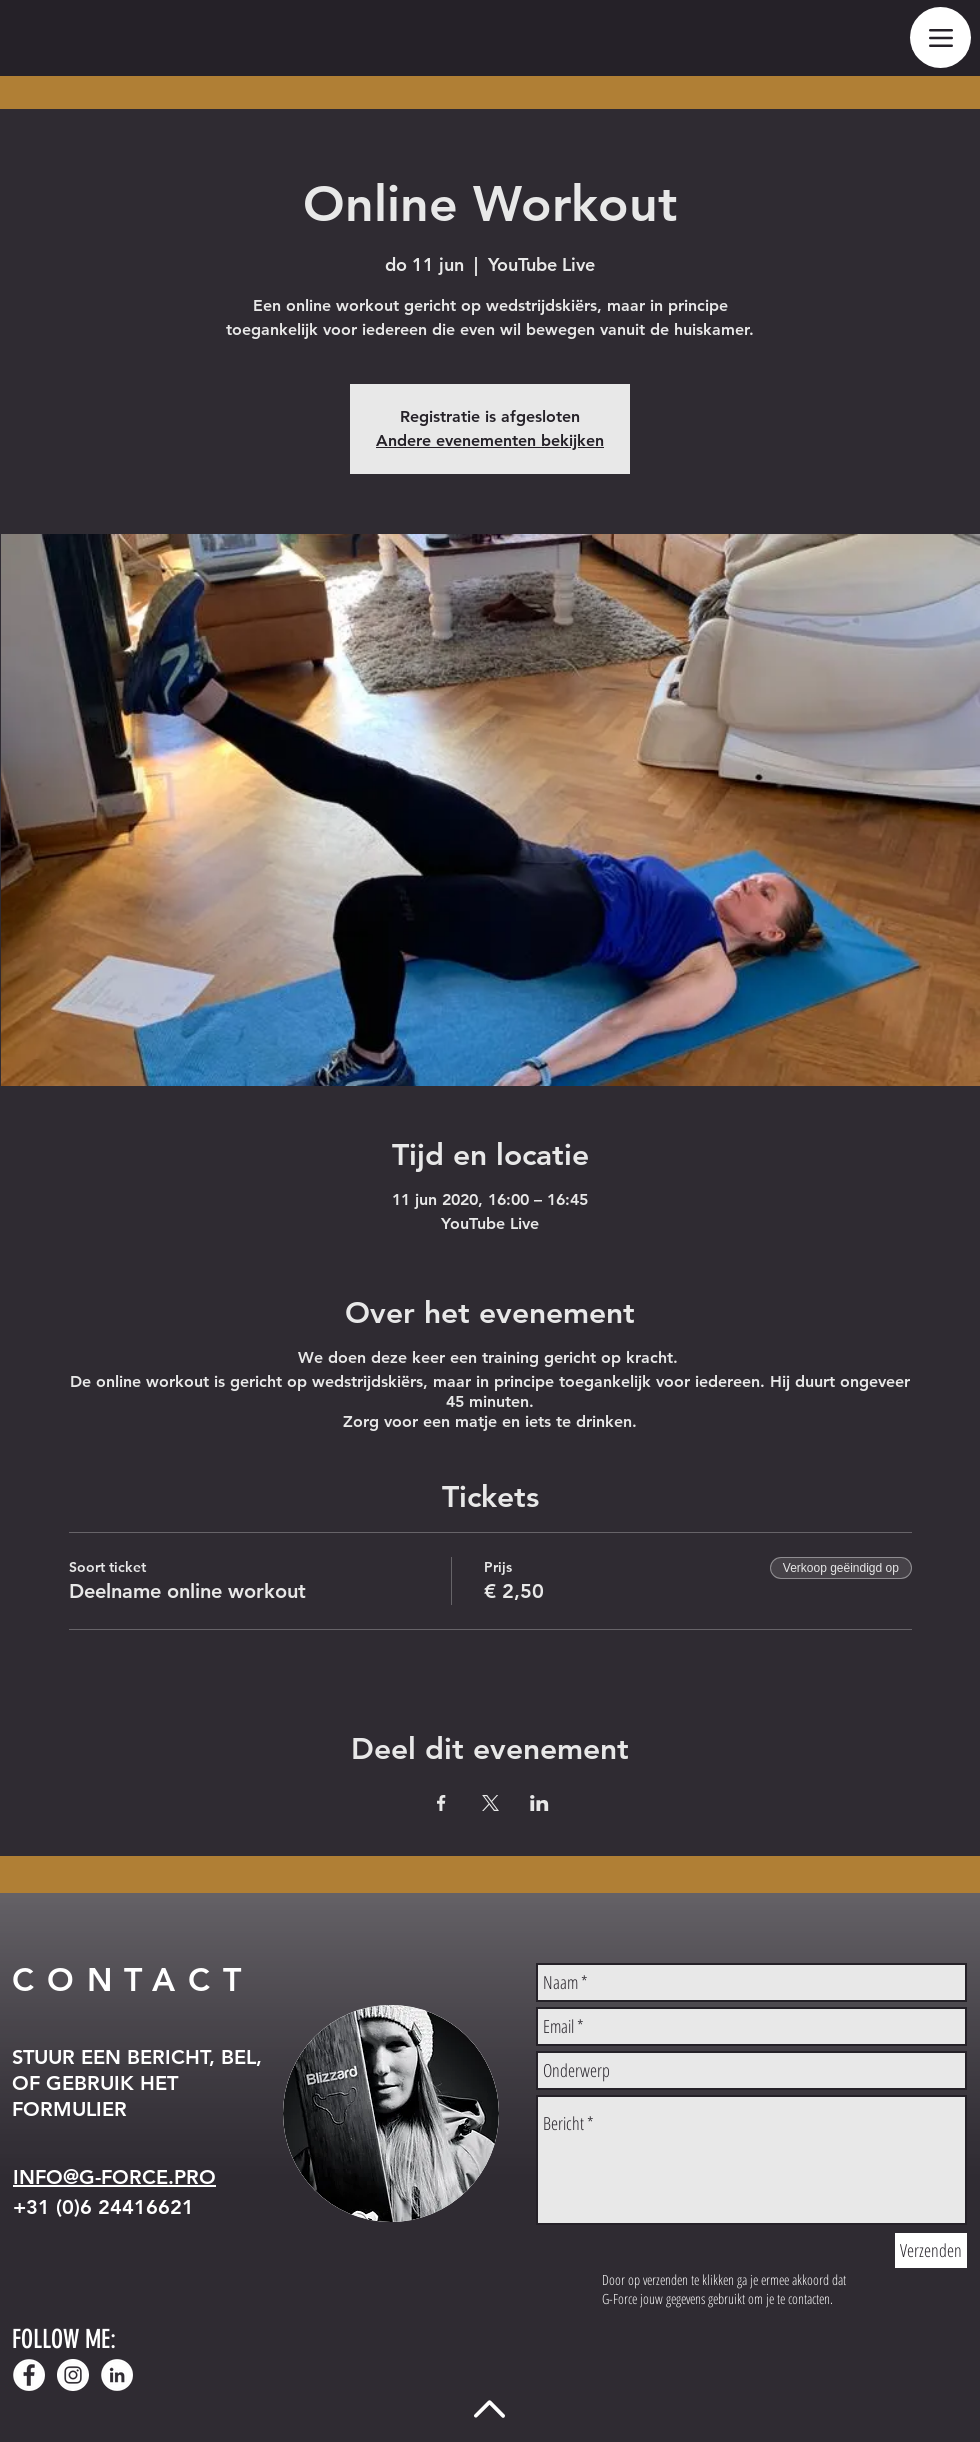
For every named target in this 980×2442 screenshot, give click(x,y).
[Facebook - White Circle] (29, 2375)
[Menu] (940, 37)
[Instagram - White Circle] (73, 2375)
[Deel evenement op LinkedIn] (539, 1803)
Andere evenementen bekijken (490, 440)
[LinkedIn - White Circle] (117, 2375)
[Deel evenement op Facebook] (441, 1803)
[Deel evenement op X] (490, 1803)
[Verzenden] (931, 2250)
